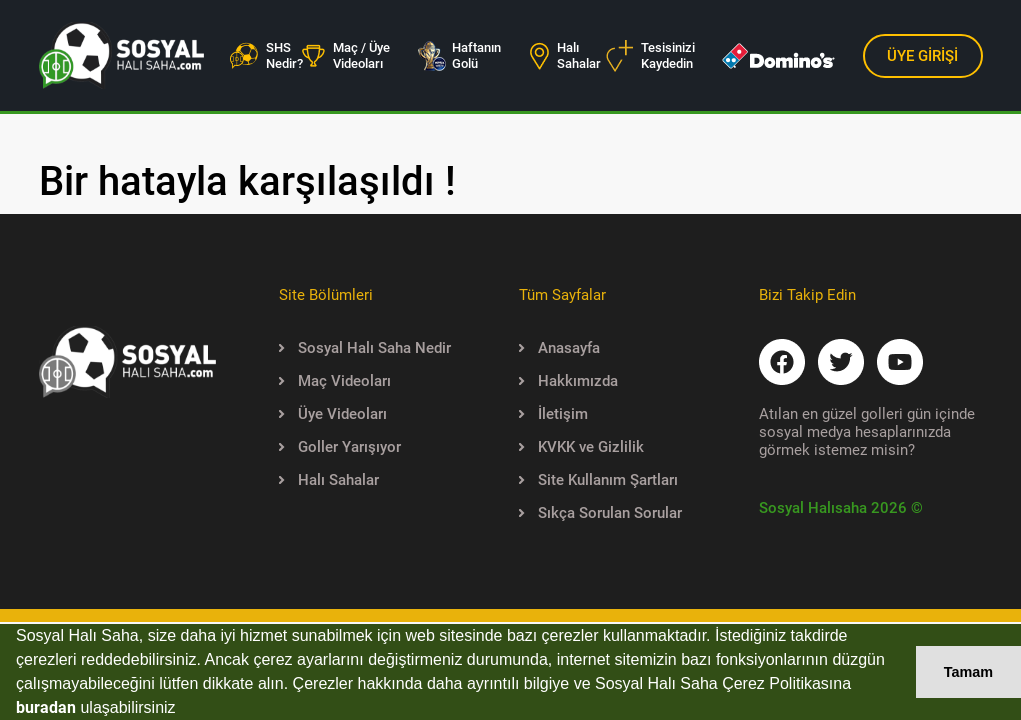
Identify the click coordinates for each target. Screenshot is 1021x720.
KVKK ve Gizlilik (581, 447)
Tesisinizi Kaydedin (650, 56)
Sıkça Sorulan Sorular (600, 513)
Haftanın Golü (459, 55)
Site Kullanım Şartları (598, 480)
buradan (46, 707)
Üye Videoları (333, 414)
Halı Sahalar (565, 55)
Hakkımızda (568, 381)
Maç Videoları (335, 381)
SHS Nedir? (266, 55)
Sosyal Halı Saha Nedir (365, 348)
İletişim (553, 414)
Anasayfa (559, 348)
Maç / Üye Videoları (346, 55)
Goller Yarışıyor (340, 447)
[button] (183, 710)
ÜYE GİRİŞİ (922, 56)
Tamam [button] (968, 672)
